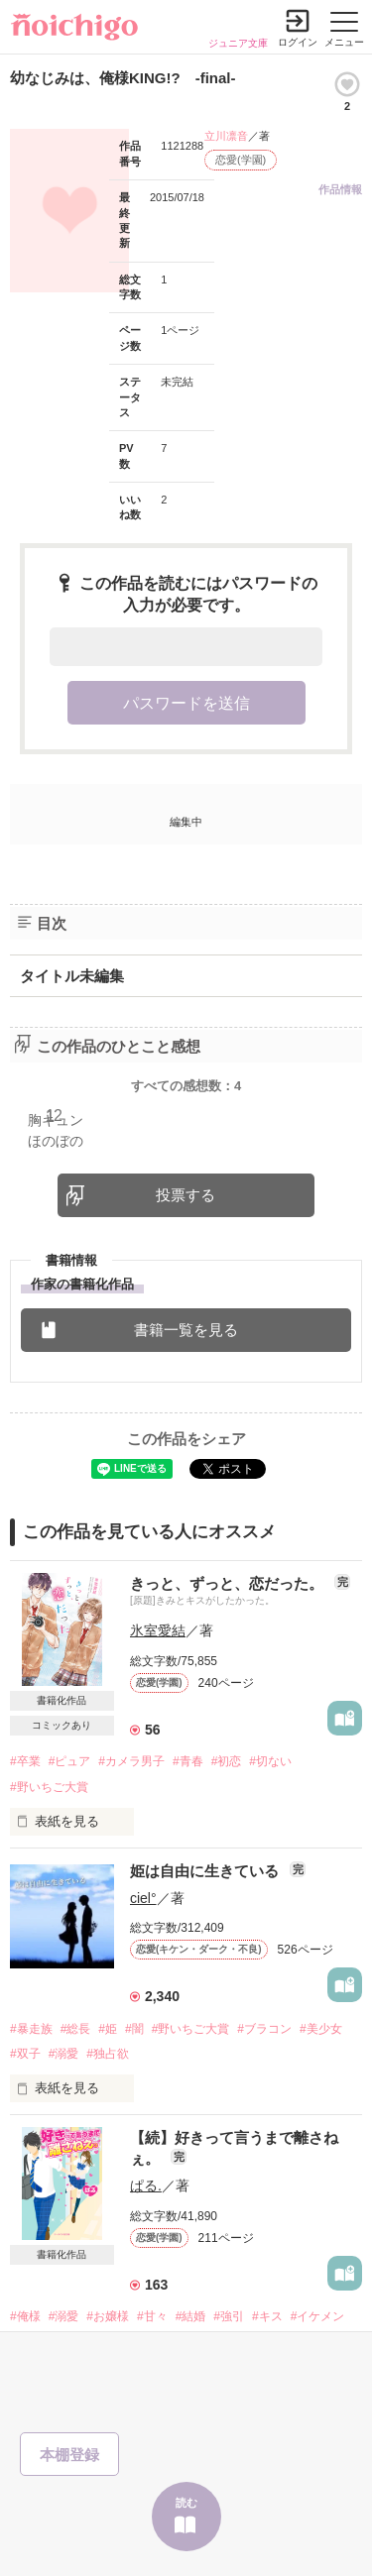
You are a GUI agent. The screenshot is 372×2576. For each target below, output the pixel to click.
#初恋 (226, 1761)
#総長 (76, 2029)
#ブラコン (264, 2029)
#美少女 (321, 2029)
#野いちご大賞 (49, 1787)
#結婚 (191, 2316)
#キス (267, 2316)
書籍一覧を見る (186, 1329)
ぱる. (146, 2185)
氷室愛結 (158, 1630)
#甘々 (152, 2316)
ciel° (143, 1898)
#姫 (107, 2029)
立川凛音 (226, 136)
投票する (185, 1194)
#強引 (228, 2316)
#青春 (188, 1761)
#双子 (25, 2054)
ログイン (297, 42)
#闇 (134, 2029)
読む (186, 2503)
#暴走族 (31, 2029)
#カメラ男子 (131, 1761)
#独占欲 (107, 2054)
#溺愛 (64, 2054)
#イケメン (318, 2316)
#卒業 (25, 1761)
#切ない (270, 1761)
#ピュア (70, 1761)
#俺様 (25, 2316)
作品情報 (340, 189)
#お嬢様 (107, 2316)
